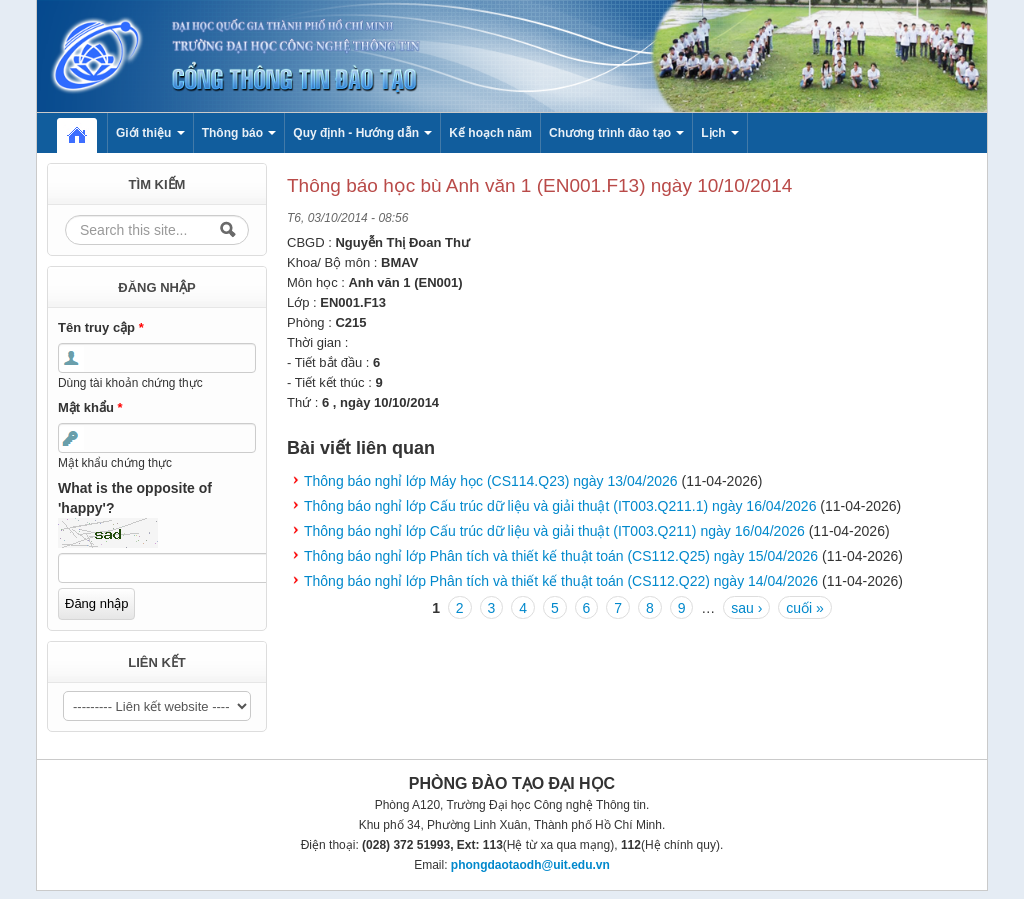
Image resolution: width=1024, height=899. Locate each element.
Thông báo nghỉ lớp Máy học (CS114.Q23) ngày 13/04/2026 (491, 481)
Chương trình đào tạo (616, 133)
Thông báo (239, 133)
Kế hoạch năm (490, 133)
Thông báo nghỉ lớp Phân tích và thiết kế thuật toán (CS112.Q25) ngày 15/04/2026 (561, 556)
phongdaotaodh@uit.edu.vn (530, 865)
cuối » (805, 608)
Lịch (720, 133)
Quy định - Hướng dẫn (362, 133)
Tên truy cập (101, 327)
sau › (746, 608)
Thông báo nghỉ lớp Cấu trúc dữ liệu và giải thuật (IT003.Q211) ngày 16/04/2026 (554, 531)
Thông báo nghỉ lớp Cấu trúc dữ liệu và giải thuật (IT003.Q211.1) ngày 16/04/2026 (560, 506)
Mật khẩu (90, 407)
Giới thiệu (150, 133)
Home (87, 133)
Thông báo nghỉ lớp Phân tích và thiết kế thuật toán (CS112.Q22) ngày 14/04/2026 (561, 581)
